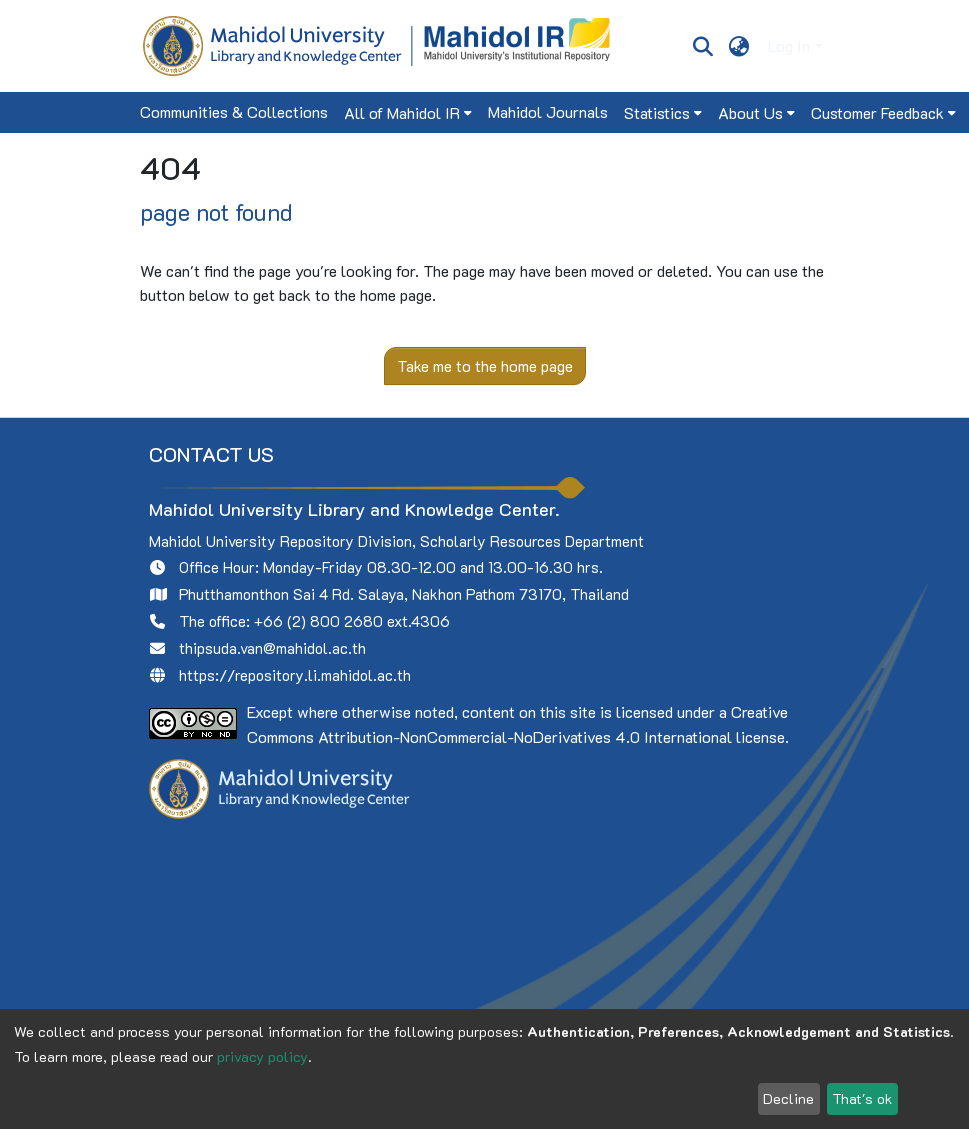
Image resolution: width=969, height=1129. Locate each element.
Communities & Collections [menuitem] (234, 111)
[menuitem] (738, 46)
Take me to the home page (485, 365)
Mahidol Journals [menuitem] (548, 111)
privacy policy (262, 1056)
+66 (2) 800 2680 (318, 621)
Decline (788, 1098)
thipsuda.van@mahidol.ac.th (272, 648)
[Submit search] (703, 46)
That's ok (862, 1098)
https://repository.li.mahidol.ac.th (295, 675)
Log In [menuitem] (789, 45)
